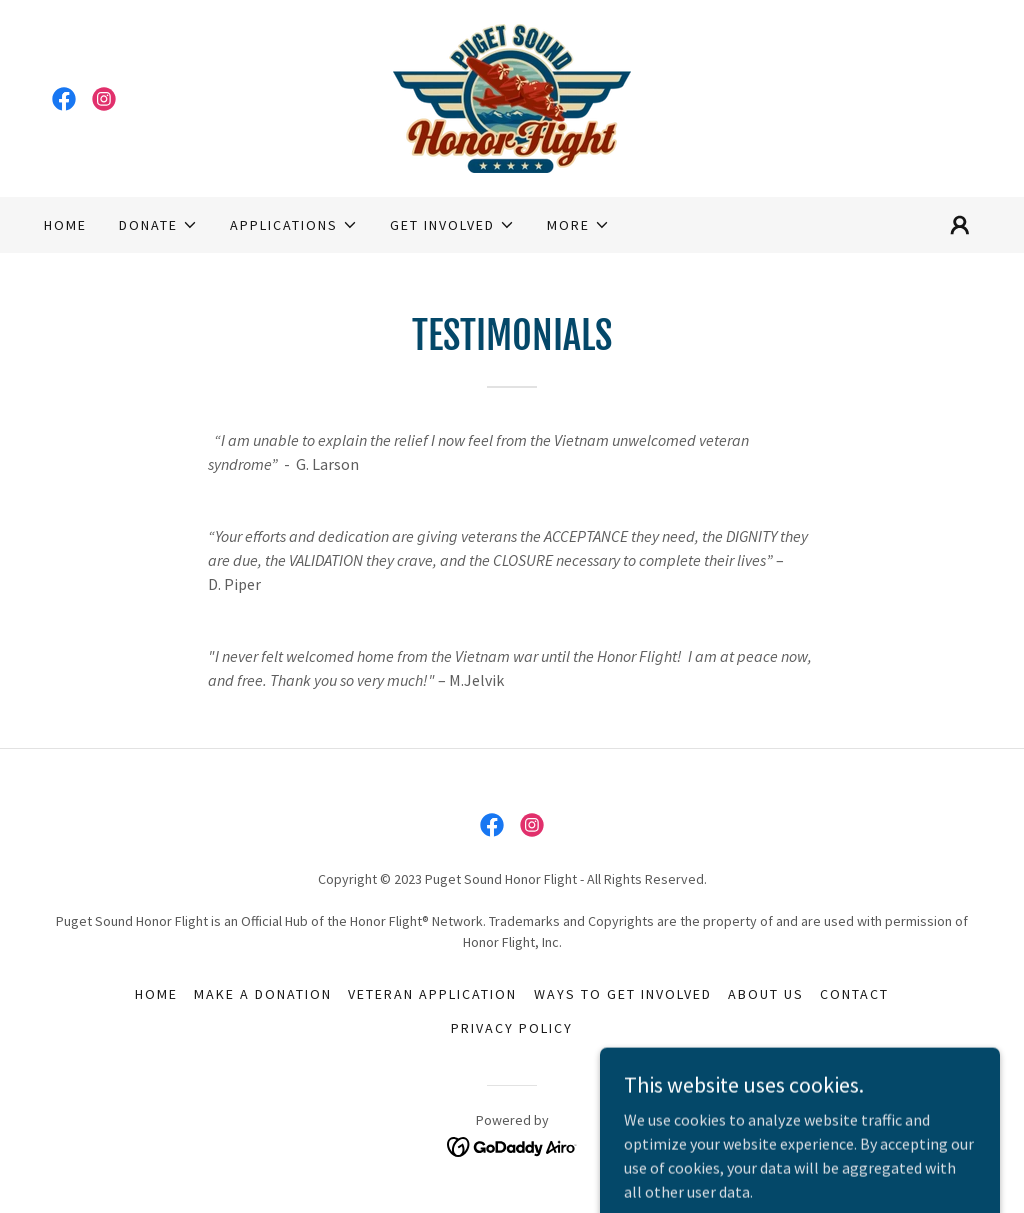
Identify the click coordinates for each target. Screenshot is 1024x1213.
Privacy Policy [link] (512, 1028)
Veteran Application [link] (432, 994)
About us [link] (766, 994)
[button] (158, 225)
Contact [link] (854, 994)
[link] (64, 99)
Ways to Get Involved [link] (623, 994)
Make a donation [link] (263, 994)
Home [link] (65, 225)
